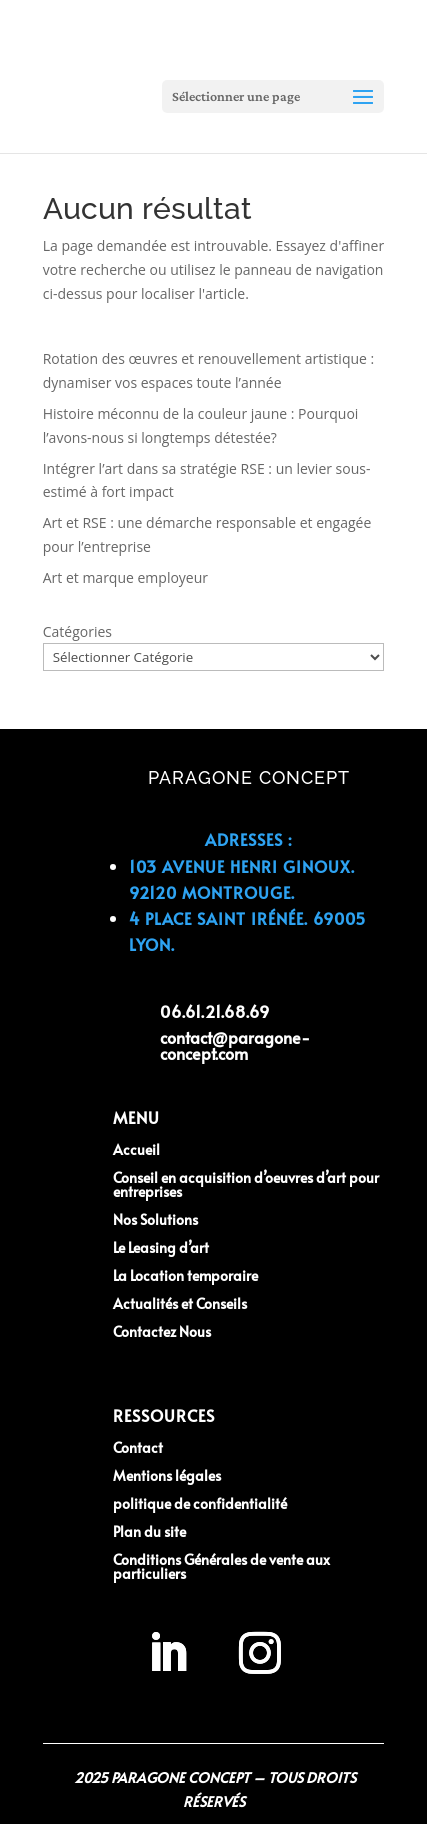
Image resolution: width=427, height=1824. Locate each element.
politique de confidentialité (200, 1503)
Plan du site (149, 1531)
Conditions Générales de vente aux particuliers (221, 1566)
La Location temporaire (185, 1275)
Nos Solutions (155, 1219)
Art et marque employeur (125, 577)
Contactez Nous (162, 1331)
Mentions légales (167, 1475)
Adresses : (248, 839)
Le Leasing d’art (161, 1247)
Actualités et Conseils (180, 1303)
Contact (138, 1447)
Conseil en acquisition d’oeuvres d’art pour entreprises (246, 1184)
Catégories (77, 631)
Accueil (136, 1149)
